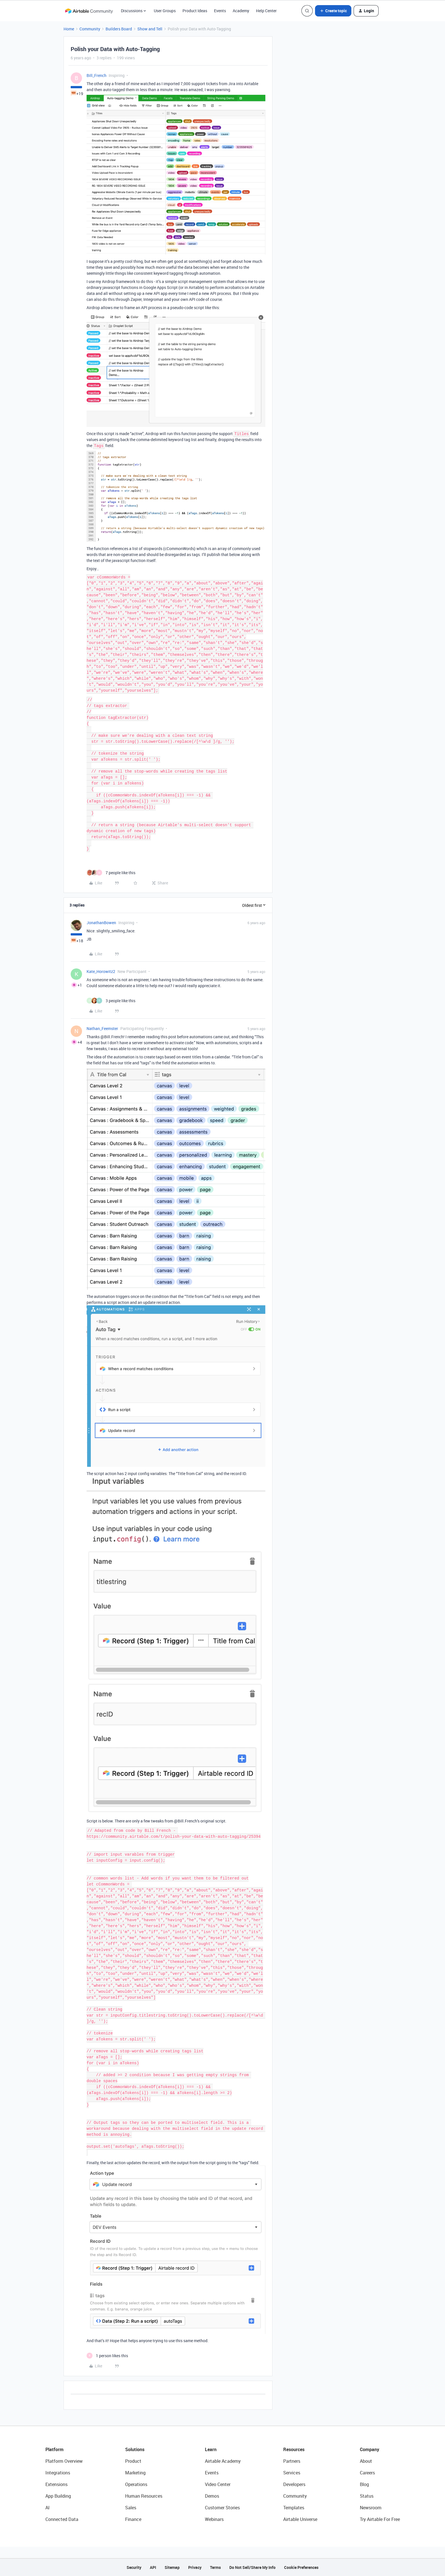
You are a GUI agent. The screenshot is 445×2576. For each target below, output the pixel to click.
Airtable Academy (223, 2461)
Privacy (194, 2567)
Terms (215, 2567)
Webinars (214, 2519)
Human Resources (143, 2496)
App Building (58, 2496)
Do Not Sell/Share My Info (252, 2567)
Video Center (217, 2484)
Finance (133, 2519)
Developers (294, 2484)
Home (69, 29)
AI (47, 2507)
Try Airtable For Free (380, 2519)
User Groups (165, 10)
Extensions (56, 2484)
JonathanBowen (101, 922)
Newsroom (370, 2507)
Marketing (135, 2473)
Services (291, 2473)
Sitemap (172, 2567)
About (366, 2461)
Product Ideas (194, 10)
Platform (54, 2449)
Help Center (266, 10)
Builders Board (119, 29)
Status (366, 2496)
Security (134, 2567)
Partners (291, 2461)
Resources (294, 2449)
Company (369, 2449)
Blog (364, 2484)
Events (220, 10)
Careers (367, 2473)
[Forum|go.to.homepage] (89, 10)
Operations (136, 2484)
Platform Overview (64, 2461)
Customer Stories (222, 2507)
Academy (241, 10)
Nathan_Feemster (102, 1028)
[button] (333, 10)
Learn (211, 2449)
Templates (293, 2507)
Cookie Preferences (301, 2567)
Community (89, 29)
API (153, 2567)
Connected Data (61, 2519)
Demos (212, 2496)
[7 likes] (111, 873)
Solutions (134, 2449)
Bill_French (96, 75)
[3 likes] (111, 1001)
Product (133, 2461)
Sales (130, 2507)
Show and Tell (149, 29)
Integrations (57, 2473)
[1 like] (107, 2356)
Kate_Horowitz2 (101, 971)
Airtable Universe (300, 2519)
